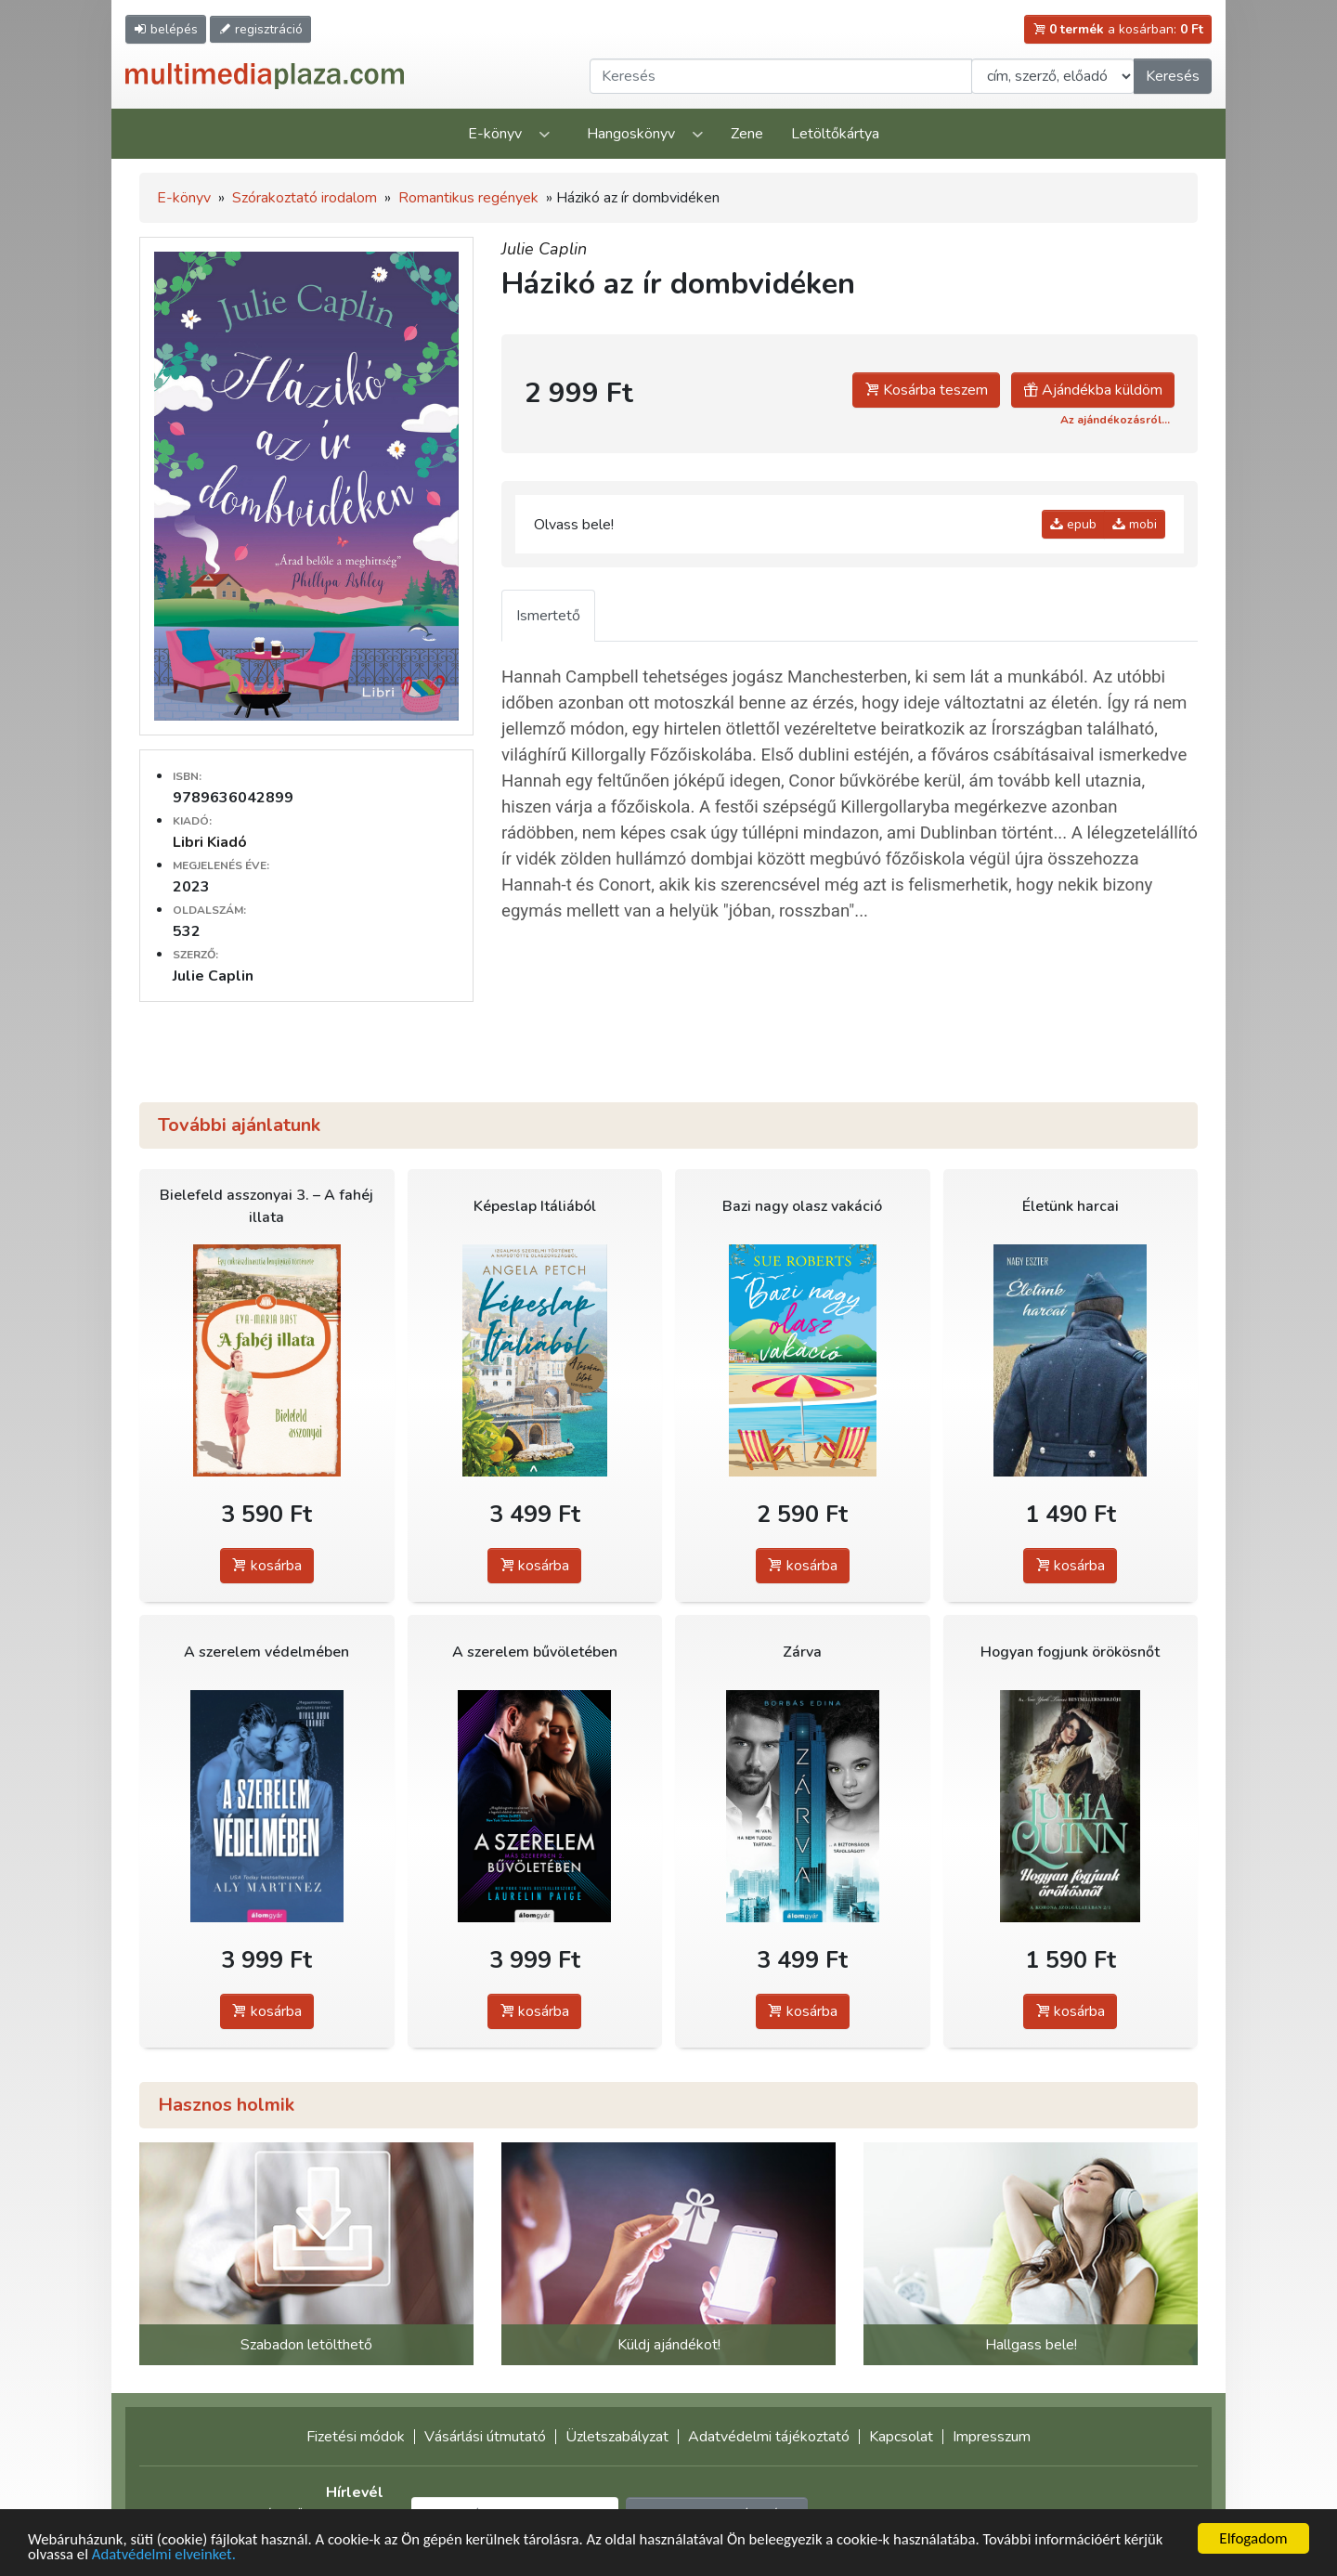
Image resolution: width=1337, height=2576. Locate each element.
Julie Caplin (544, 249)
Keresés (1173, 76)
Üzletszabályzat (616, 2436)
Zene (747, 134)
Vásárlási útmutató (485, 2436)
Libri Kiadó (210, 842)
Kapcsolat (901, 2436)
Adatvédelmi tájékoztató (769, 2436)
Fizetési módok (355, 2436)
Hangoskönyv (631, 134)
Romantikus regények (468, 198)
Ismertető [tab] (548, 615)
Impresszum (992, 2436)
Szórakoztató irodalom (304, 198)
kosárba (267, 1565)
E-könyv (495, 134)
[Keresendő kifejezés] (781, 76)
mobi (1134, 524)
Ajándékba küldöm (1092, 390)
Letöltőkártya (835, 134)
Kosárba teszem (926, 390)
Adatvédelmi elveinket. (166, 2554)
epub (1073, 524)
